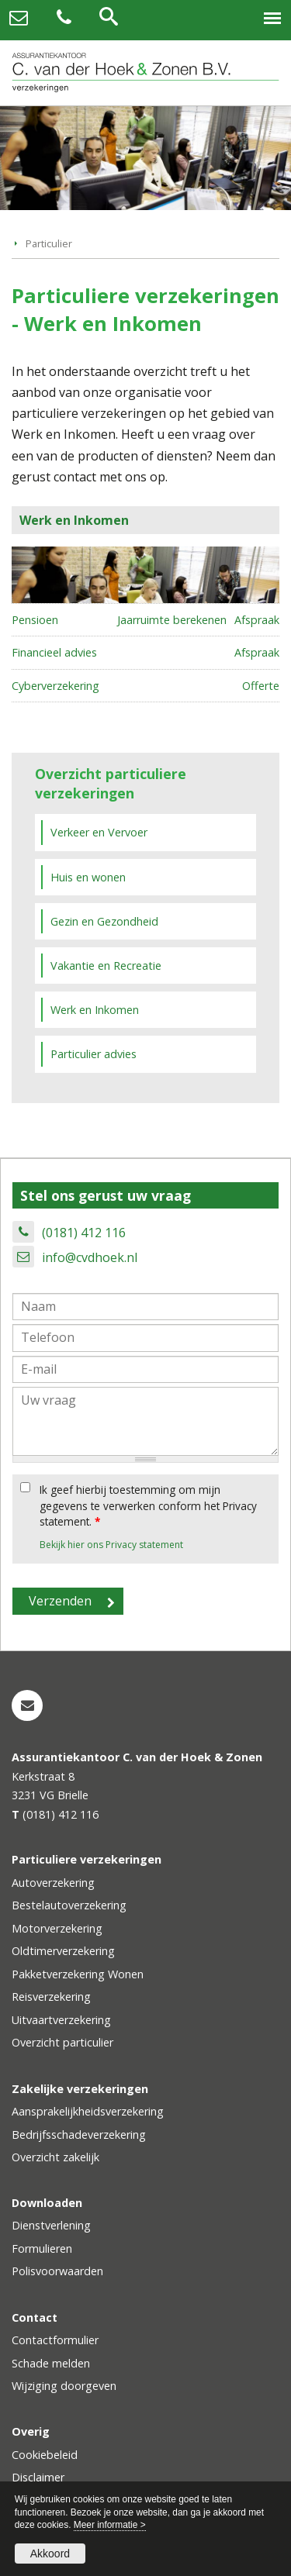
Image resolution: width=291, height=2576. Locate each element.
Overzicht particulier (62, 2042)
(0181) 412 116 (84, 1232)
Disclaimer (38, 2477)
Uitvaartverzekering (61, 2019)
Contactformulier (55, 2340)
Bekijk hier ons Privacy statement (111, 1544)
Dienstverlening (51, 2225)
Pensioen (35, 619)
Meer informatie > (110, 2524)
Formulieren (42, 2248)
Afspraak (256, 619)
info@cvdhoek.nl (89, 1257)
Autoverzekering (53, 1882)
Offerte (260, 685)
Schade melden (51, 2363)
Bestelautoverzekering (69, 1905)
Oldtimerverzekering (63, 1950)
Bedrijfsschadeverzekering (79, 2134)
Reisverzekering (51, 1996)
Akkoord (50, 2553)
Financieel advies (54, 652)
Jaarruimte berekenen (172, 619)
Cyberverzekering (55, 685)
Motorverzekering (57, 1928)
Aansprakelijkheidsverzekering (88, 2111)
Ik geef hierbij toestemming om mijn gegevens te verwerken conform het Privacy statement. (148, 1505)
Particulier (49, 243)
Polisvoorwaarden (57, 2271)
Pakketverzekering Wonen (78, 1974)
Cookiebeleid (45, 2454)
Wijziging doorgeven (64, 2385)
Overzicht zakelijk (55, 2157)
